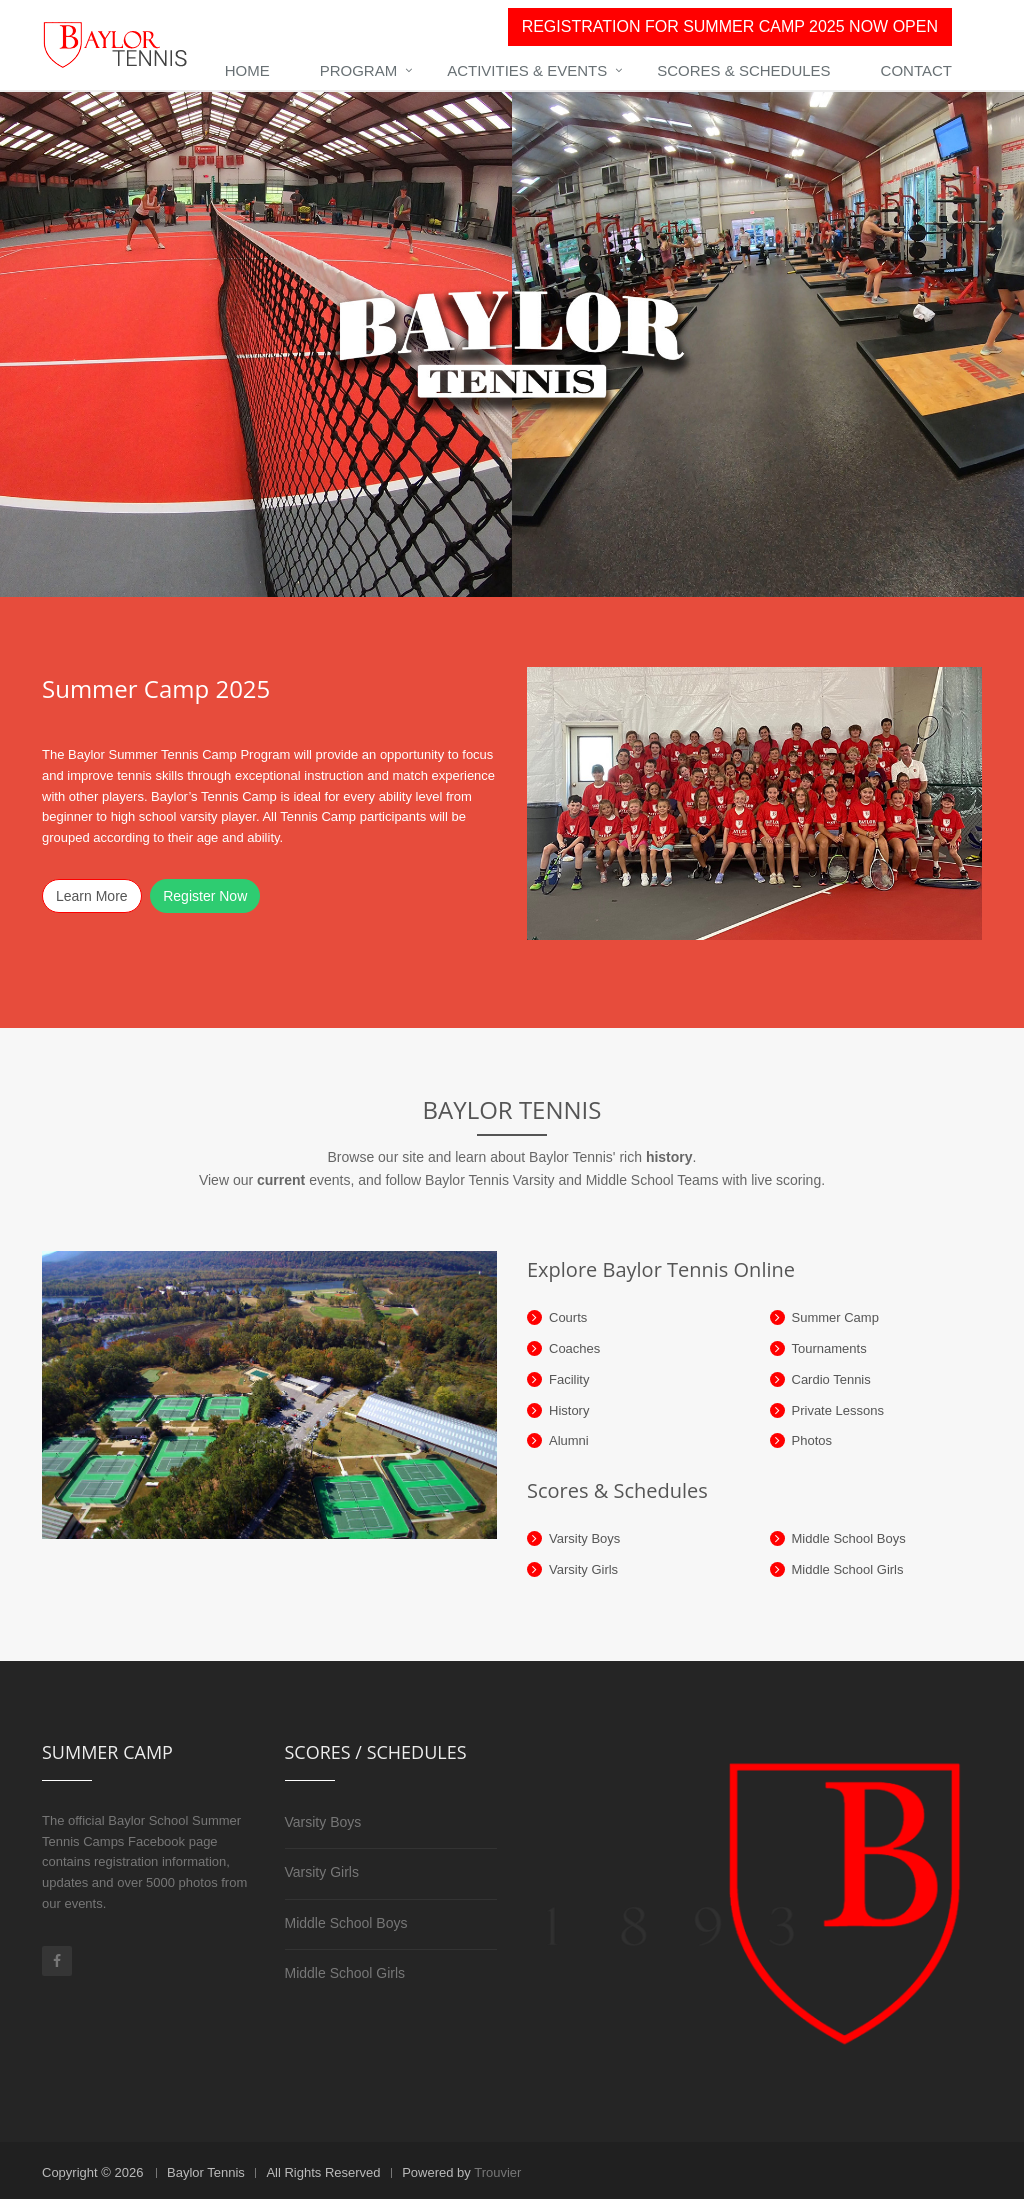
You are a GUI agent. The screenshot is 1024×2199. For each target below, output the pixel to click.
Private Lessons (838, 1410)
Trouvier (497, 2172)
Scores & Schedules (743, 70)
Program (359, 70)
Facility (569, 1379)
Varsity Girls (583, 1569)
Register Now (205, 896)
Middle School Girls (848, 1569)
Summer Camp (835, 1317)
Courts (568, 1317)
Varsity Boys (584, 1538)
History (569, 1410)
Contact (916, 70)
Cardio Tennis (831, 1379)
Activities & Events (527, 70)
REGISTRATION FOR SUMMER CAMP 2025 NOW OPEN (730, 26)
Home (247, 70)
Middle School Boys (849, 1538)
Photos (812, 1440)
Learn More (92, 896)
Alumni (569, 1440)
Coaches (574, 1348)
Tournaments (829, 1348)
